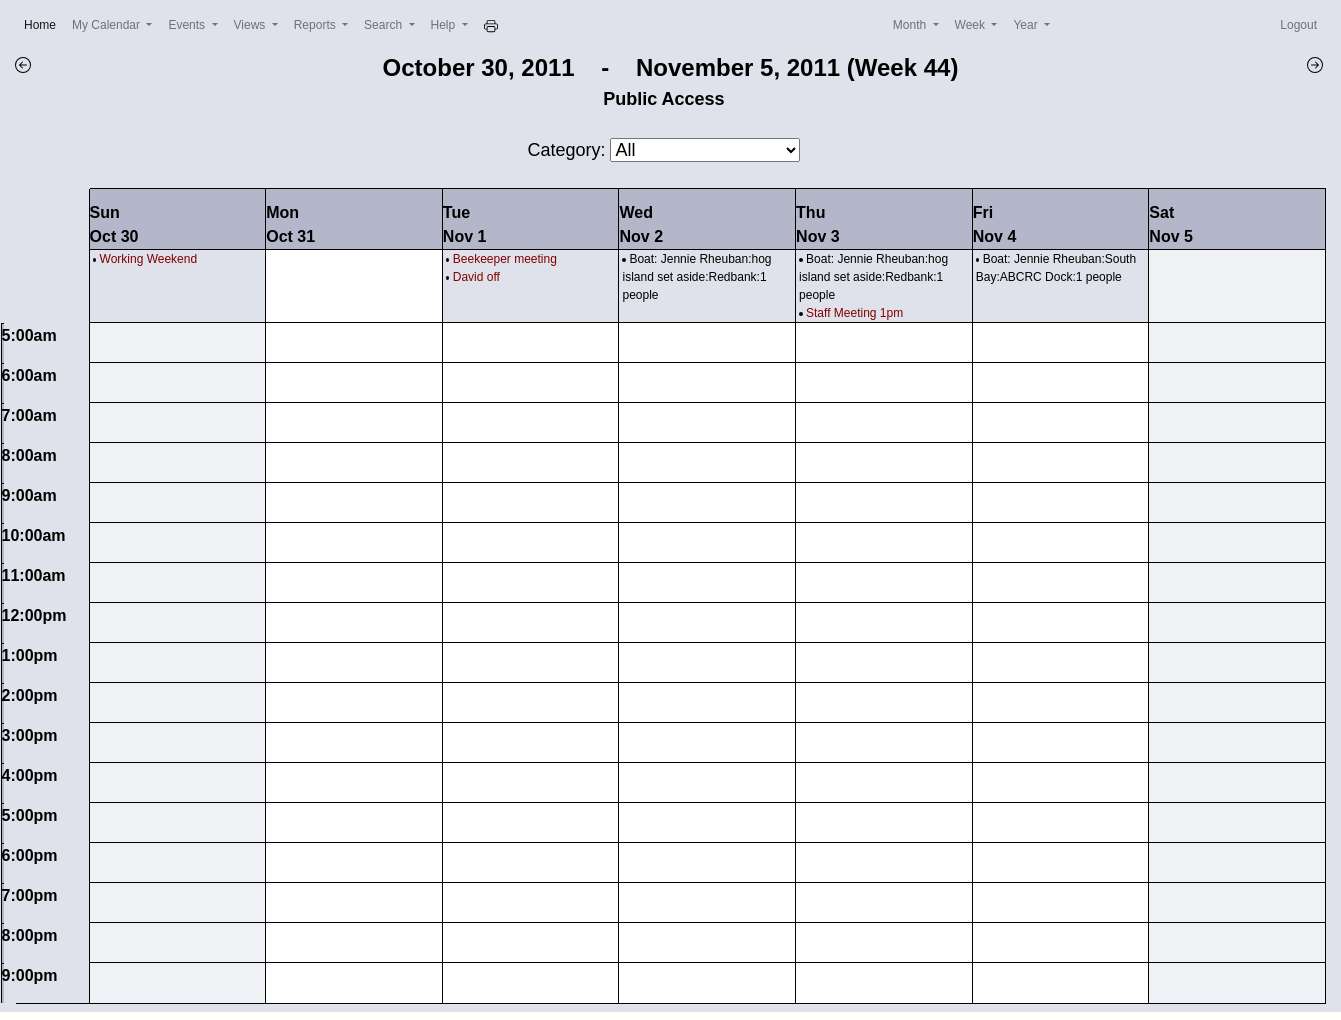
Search (384, 25)
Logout (1298, 25)
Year (1027, 25)
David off (476, 277)
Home (44, 23)
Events (188, 25)
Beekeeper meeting (505, 259)
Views (251, 25)
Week (972, 25)
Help (445, 25)
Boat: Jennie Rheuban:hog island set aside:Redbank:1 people (696, 277)
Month (911, 25)
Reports (316, 25)
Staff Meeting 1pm (854, 313)
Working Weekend (149, 259)
